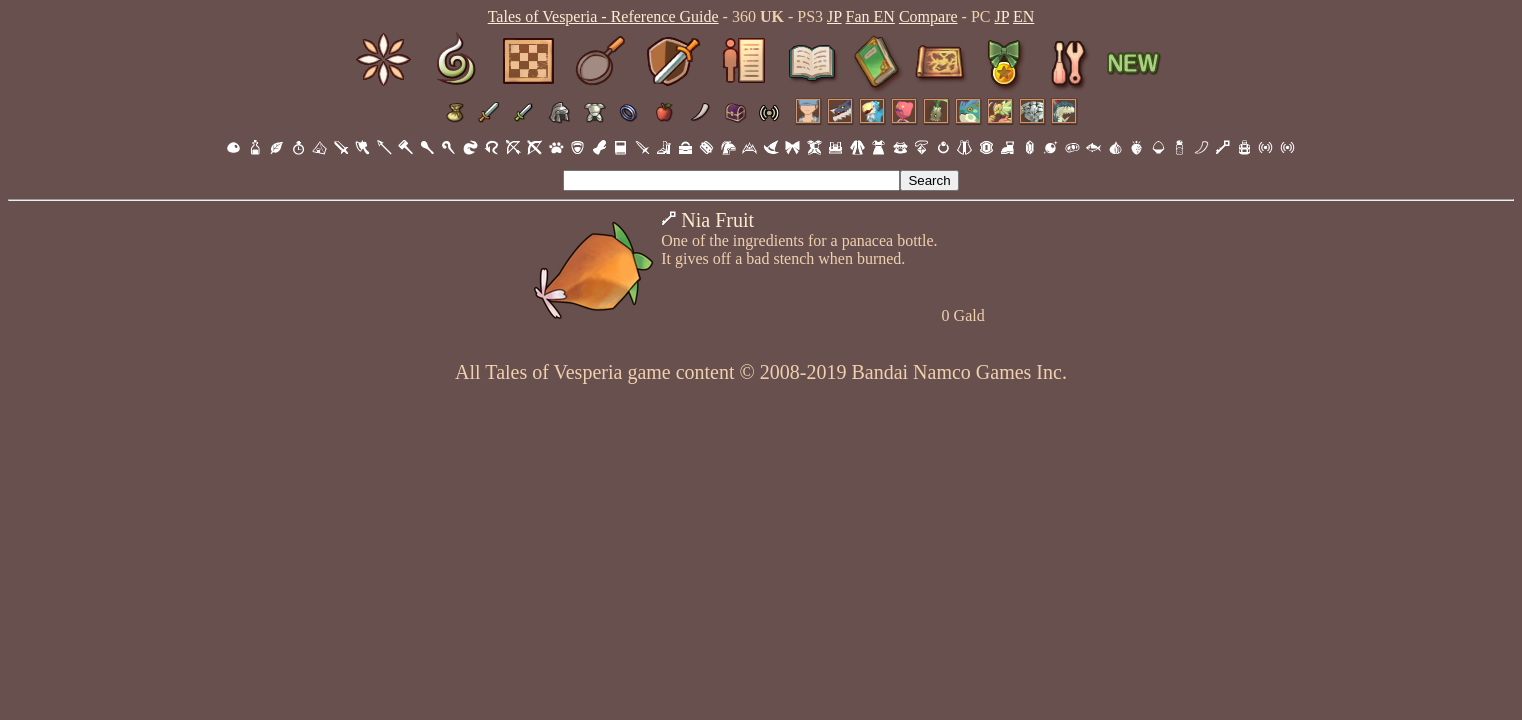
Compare (928, 16)
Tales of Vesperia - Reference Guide (603, 16)
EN (1023, 16)
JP (834, 16)
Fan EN (870, 16)
